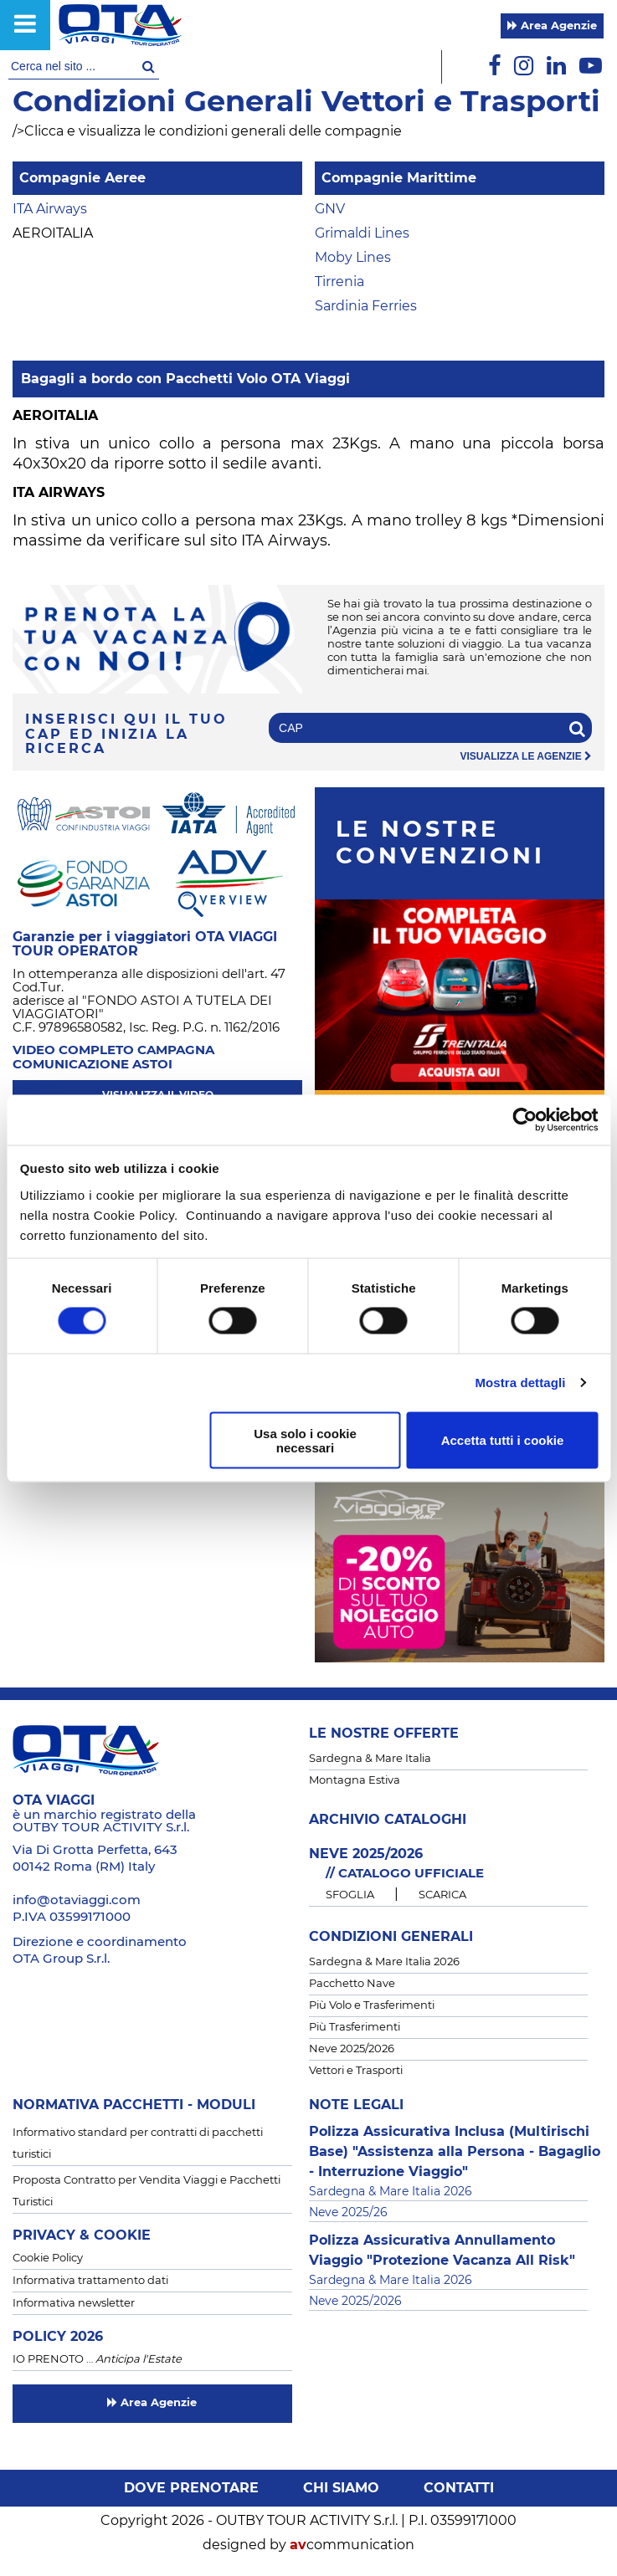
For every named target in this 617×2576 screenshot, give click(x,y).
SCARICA (442, 1895)
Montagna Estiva (354, 1780)
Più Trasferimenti (354, 2027)
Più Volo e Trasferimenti (371, 2005)
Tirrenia (339, 282)
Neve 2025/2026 (351, 2049)
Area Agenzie (552, 26)
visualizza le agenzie (526, 756)
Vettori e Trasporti (356, 2071)
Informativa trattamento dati (90, 2281)
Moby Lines (353, 257)
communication (352, 2545)
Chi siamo (341, 2488)
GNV (330, 209)
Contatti (459, 2488)
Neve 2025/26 (348, 2213)
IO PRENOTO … (97, 2359)
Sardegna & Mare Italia (370, 1759)
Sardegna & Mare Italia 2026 (384, 1962)
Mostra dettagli (520, 1382)
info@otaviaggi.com (77, 1900)
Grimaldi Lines (362, 233)
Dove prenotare (191, 2488)
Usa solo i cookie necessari (305, 1440)
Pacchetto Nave (352, 1984)
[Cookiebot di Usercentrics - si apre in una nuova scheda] (524, 1119)
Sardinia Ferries (366, 306)
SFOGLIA (350, 1895)
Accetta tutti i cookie (502, 1440)
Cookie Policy (48, 2258)
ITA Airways (50, 209)
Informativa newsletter (74, 2303)
